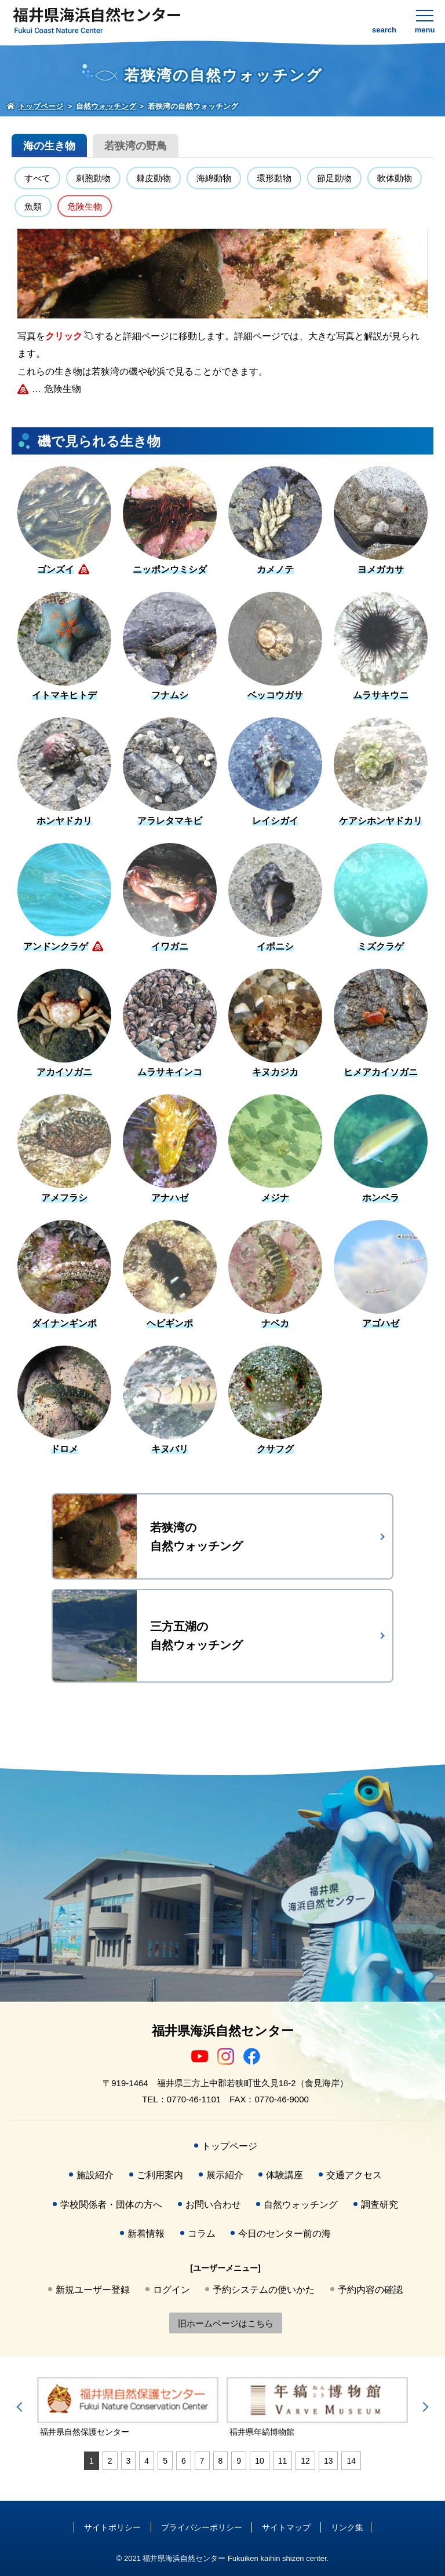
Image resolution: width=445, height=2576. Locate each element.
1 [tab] (91, 2460)
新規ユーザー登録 (93, 2290)
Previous (21, 2407)
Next (423, 2407)
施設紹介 (95, 2175)
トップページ (229, 2146)
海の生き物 (49, 146)
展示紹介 (224, 2175)
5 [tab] (165, 2460)
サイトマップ (286, 2527)
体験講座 (284, 2175)
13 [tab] (328, 2460)
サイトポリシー (112, 2527)
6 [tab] (183, 2460)
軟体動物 (394, 178)
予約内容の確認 (370, 2290)
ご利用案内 (160, 2175)
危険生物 (84, 206)
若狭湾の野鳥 (135, 146)
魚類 (33, 206)
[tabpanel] (127, 2407)
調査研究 (379, 2204)
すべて (37, 178)
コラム (202, 2233)
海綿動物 (213, 178)
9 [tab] (238, 2460)
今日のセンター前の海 (284, 2233)
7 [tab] (202, 2460)
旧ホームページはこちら (225, 2323)
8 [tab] (220, 2460)
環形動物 (274, 178)
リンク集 (347, 2527)
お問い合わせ (213, 2204)
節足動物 (334, 178)
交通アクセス (354, 2175)
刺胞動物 (93, 178)
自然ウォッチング (301, 2204)
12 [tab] (305, 2460)
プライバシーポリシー (201, 2527)
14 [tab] (351, 2460)
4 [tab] (146, 2460)
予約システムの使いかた (264, 2290)
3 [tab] (128, 2460)
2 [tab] (110, 2460)
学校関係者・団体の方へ (111, 2204)
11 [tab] (282, 2460)
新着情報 (146, 2233)
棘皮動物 (153, 178)
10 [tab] (259, 2460)
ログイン (171, 2290)
